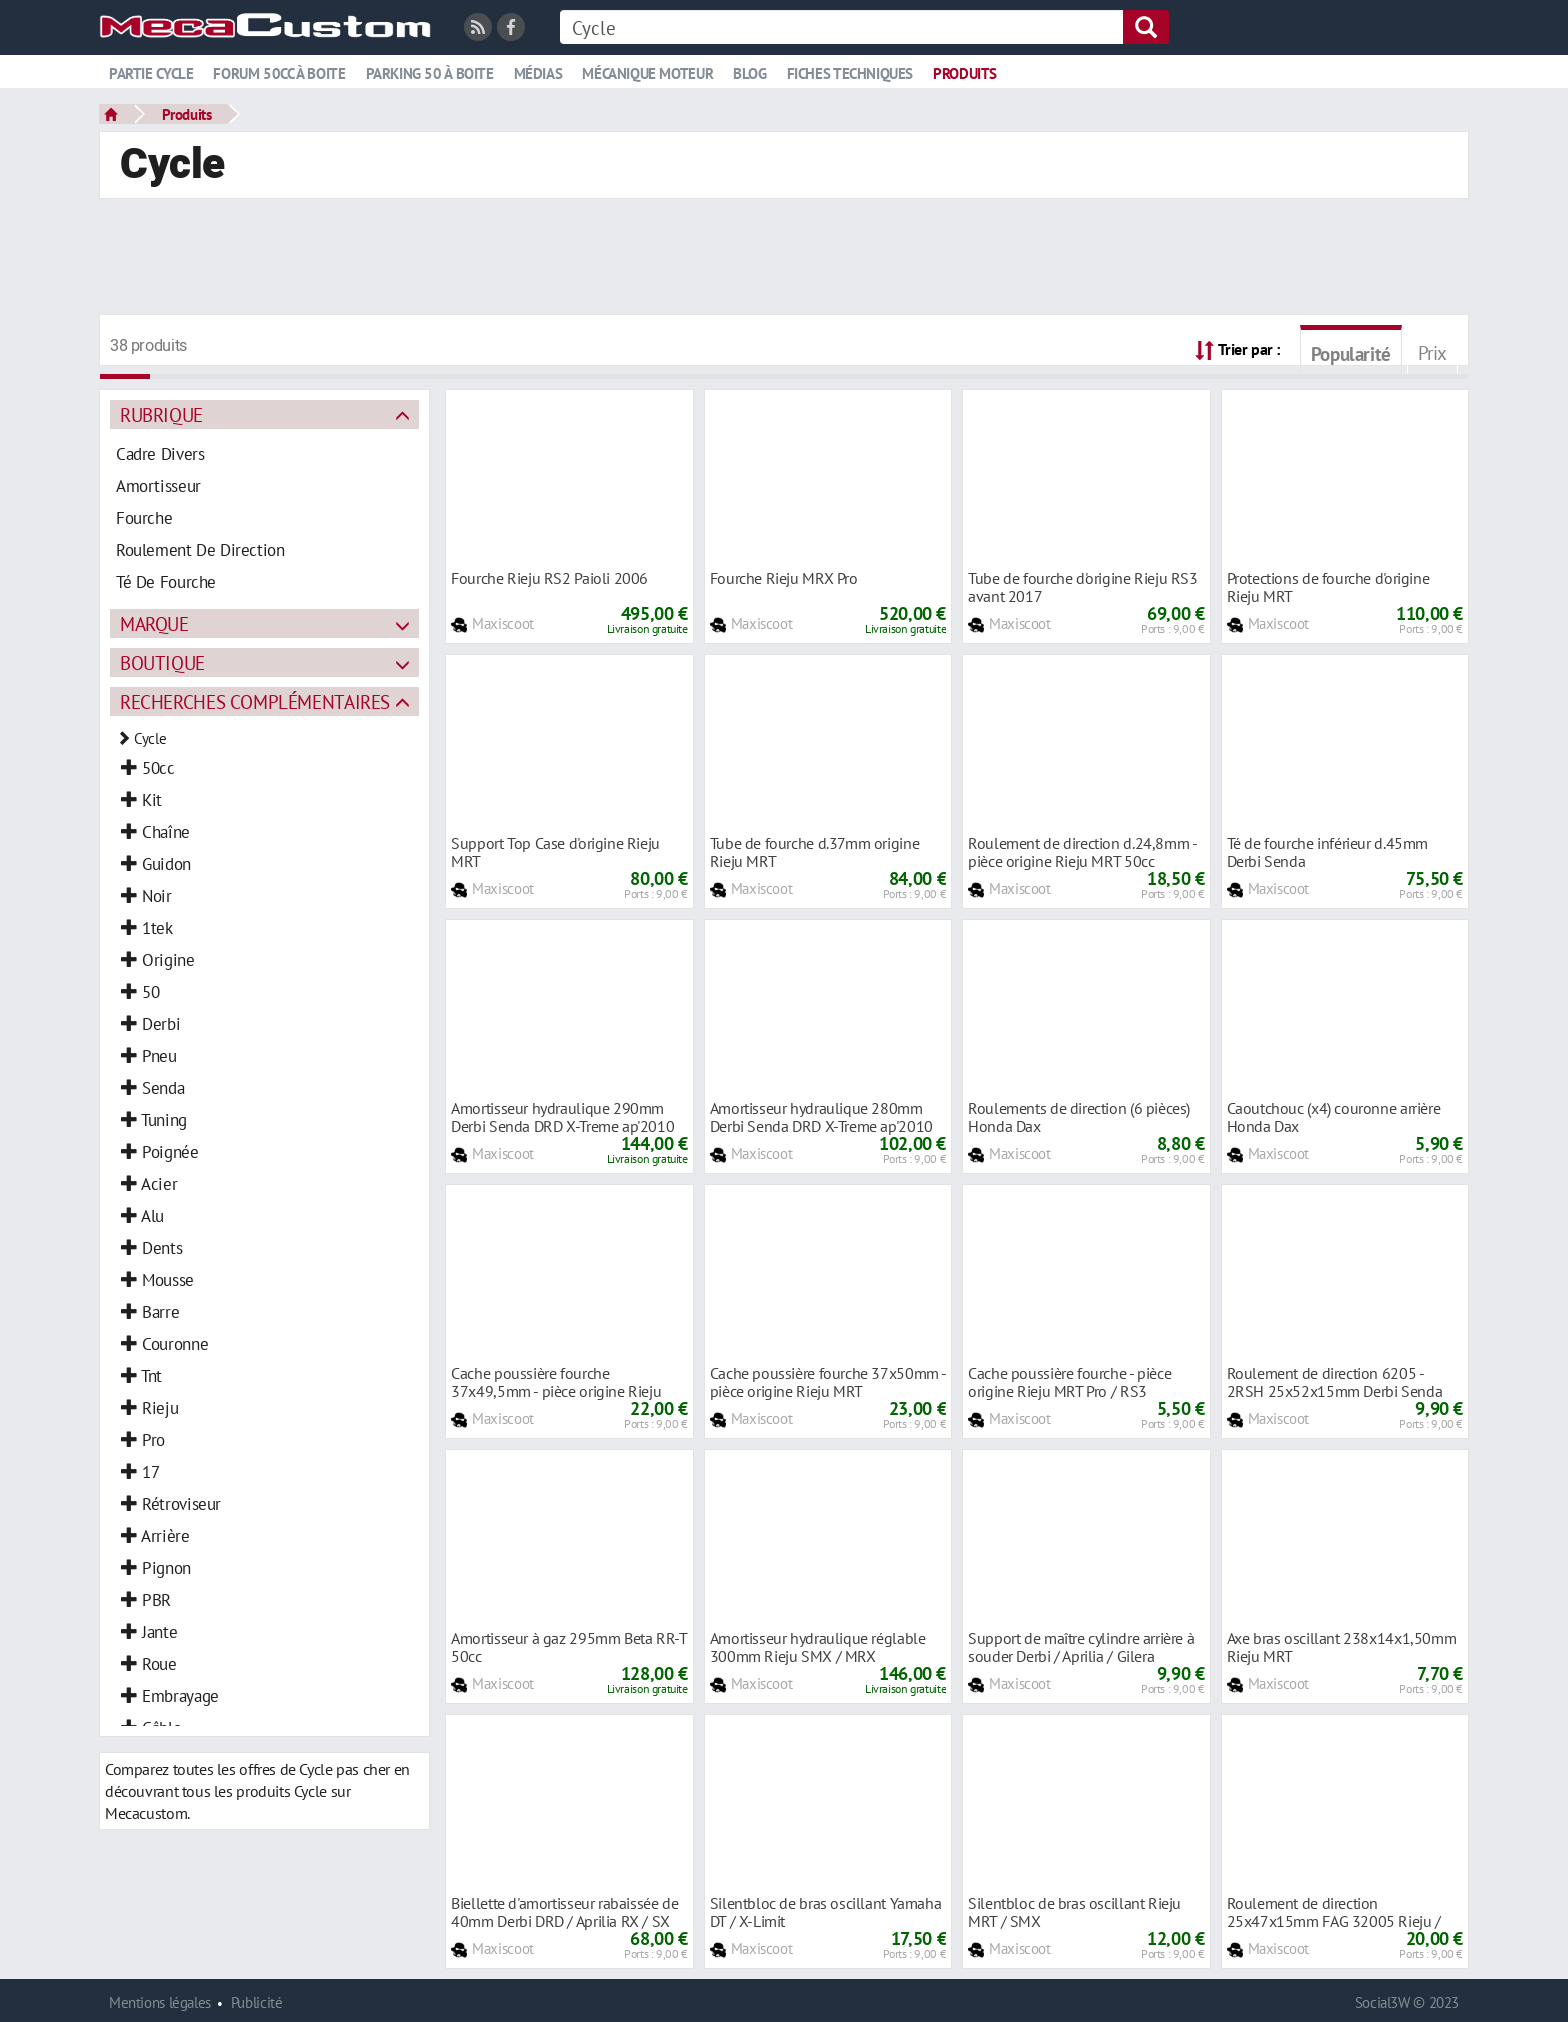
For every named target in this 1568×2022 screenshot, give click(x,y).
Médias (538, 73)
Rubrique (161, 414)
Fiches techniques (850, 73)
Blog (749, 73)
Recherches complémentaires (255, 701)
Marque (154, 623)
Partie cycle (151, 73)
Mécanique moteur (647, 73)
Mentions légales (160, 2002)
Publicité (257, 2002)
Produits (965, 73)
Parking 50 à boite (430, 73)
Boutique (162, 662)
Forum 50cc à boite (279, 73)
